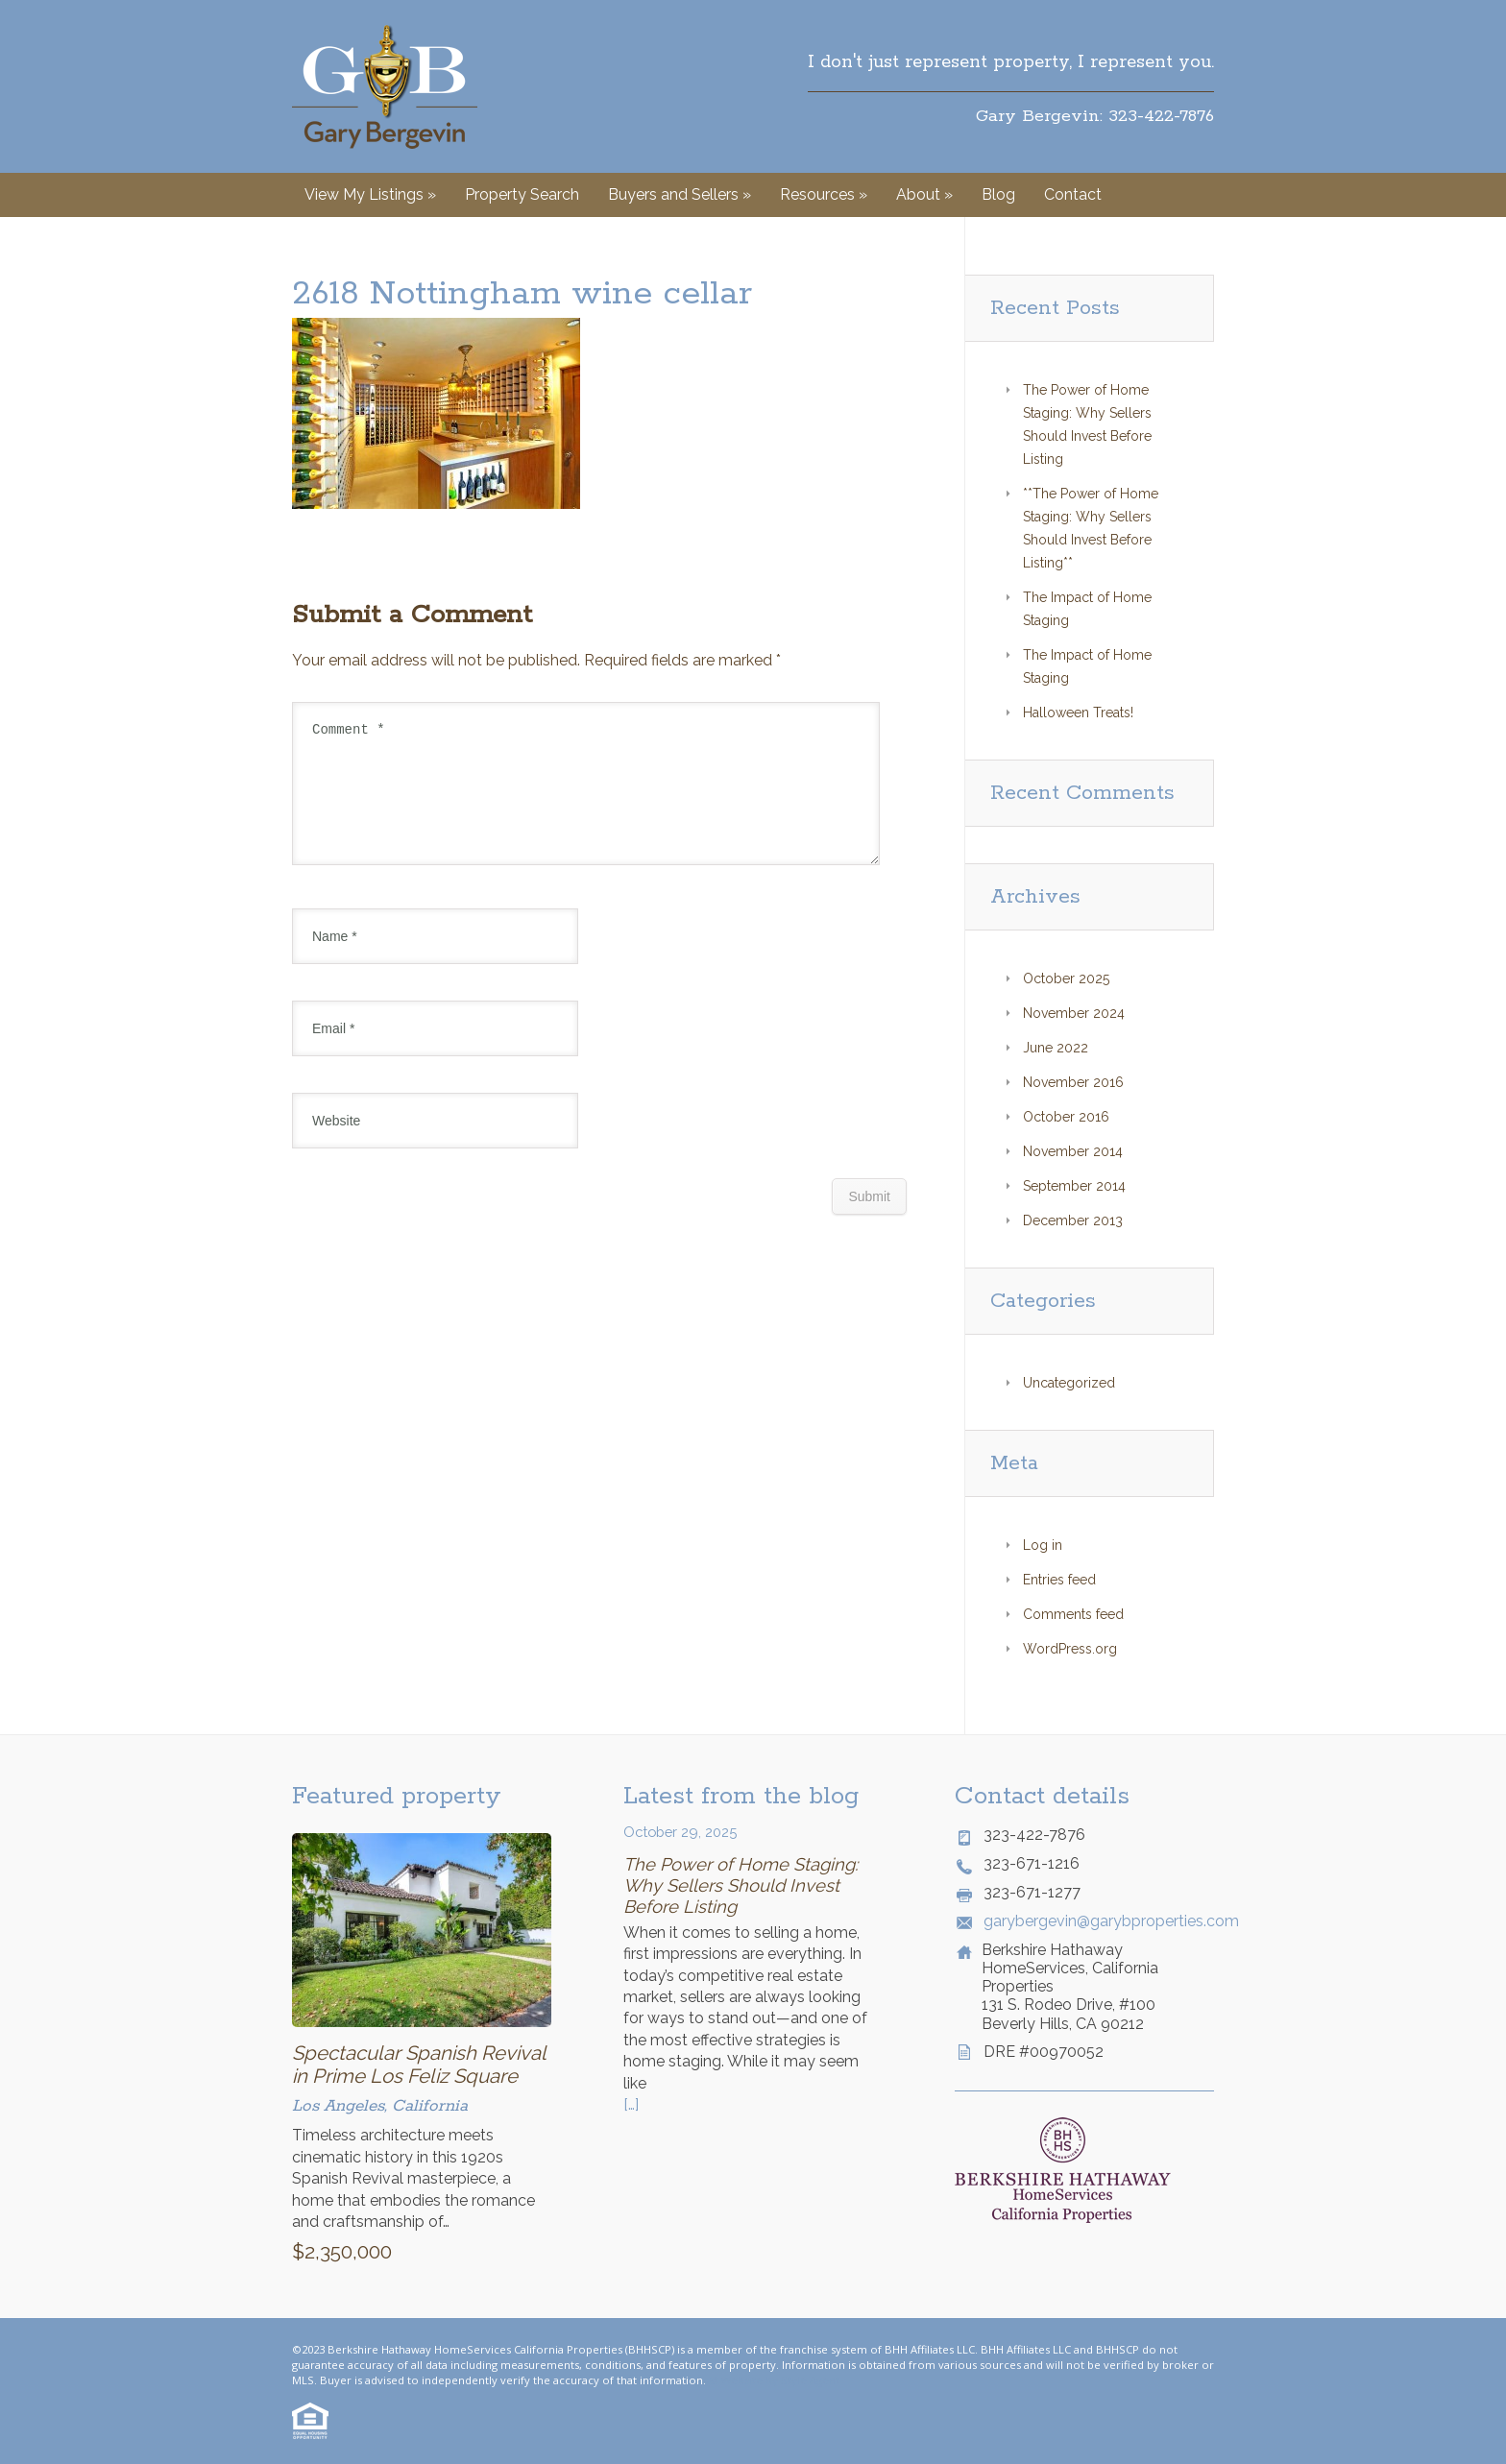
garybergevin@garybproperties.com (1099, 1921)
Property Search (522, 194)
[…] (631, 2104)
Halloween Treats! (1078, 712)
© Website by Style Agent (774, 2380)
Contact (1073, 194)
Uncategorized (1069, 1382)
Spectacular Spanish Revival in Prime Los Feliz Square (419, 2064)
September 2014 (1074, 1186)
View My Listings (370, 194)
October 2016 (1066, 1116)
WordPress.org (1070, 1648)
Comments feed (1073, 1614)
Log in (1042, 1545)
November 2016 (1073, 1082)
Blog (998, 194)
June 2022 (1055, 1047)
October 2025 (1066, 978)
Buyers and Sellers (679, 194)
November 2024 (1074, 1013)
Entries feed (1059, 1579)
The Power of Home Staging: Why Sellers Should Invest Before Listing (740, 1885)
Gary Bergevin (384, 86)
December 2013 (1073, 1220)
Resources (823, 194)
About (924, 194)
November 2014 (1073, 1151)
